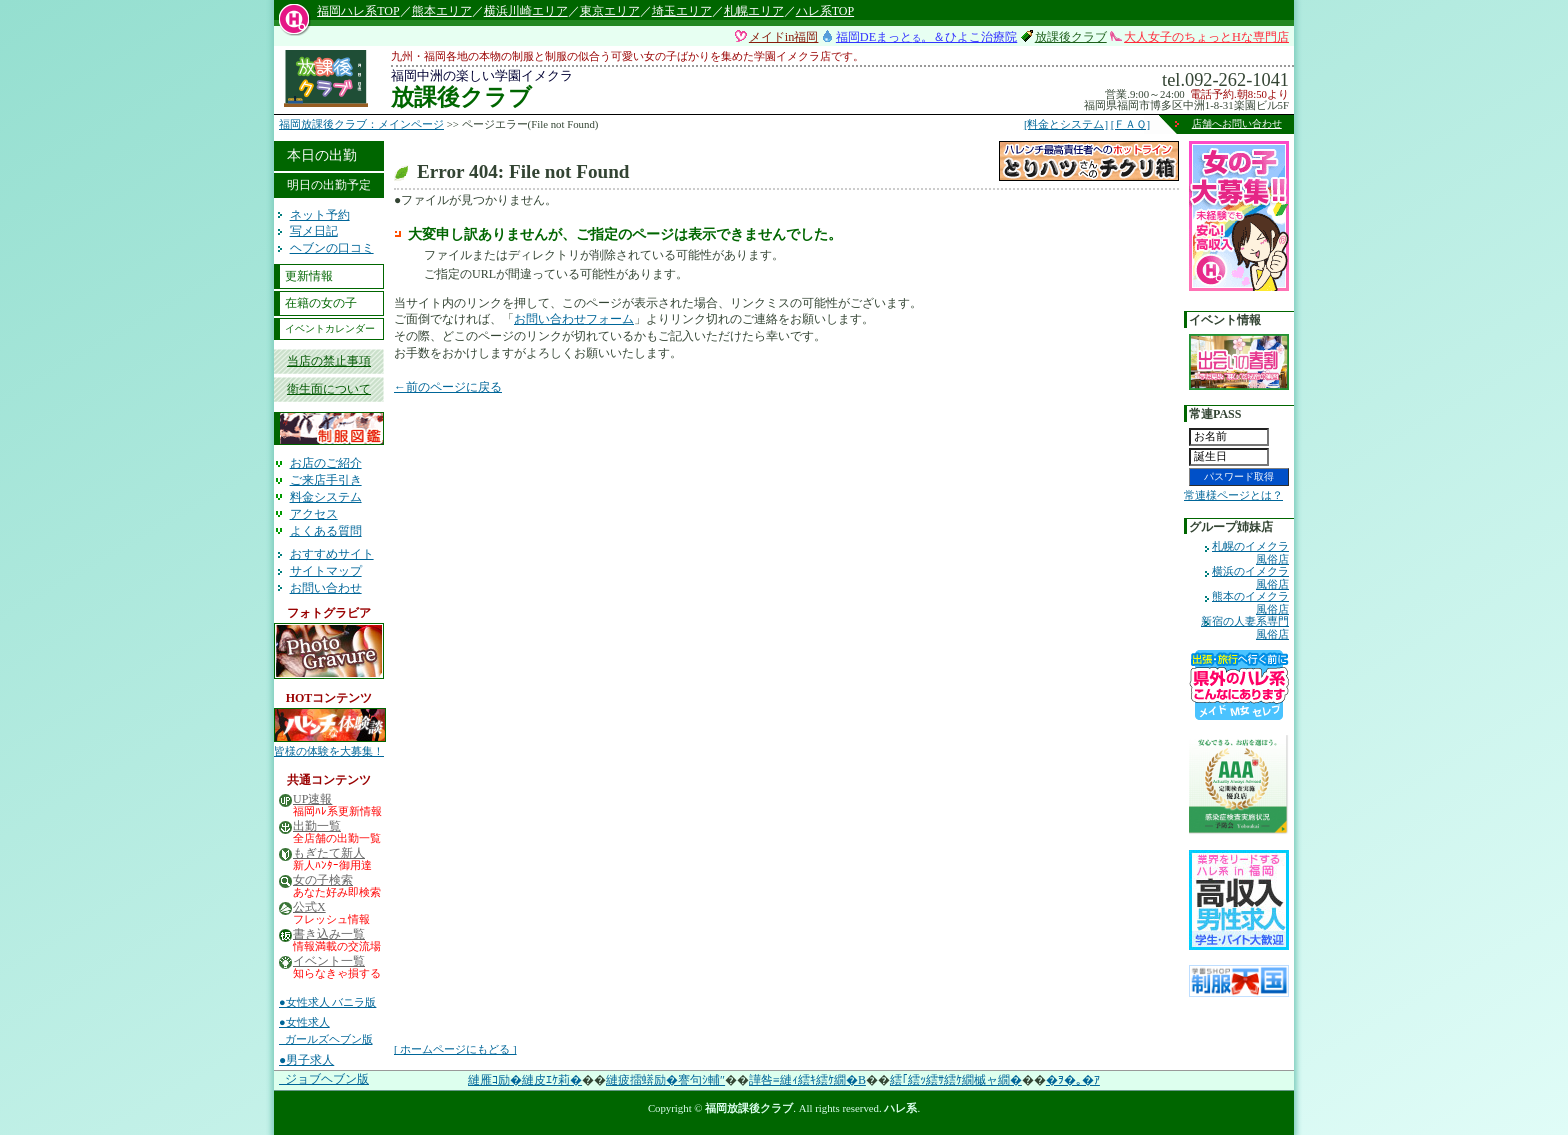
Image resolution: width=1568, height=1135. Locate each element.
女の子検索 (323, 880)
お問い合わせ (326, 588)
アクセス (314, 514)
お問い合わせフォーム (574, 319)
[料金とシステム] (1066, 124)
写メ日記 (314, 231)
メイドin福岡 (784, 37)
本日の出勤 (322, 155)
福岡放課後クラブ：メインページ (361, 124)
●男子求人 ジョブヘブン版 (324, 1069)
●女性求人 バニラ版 (327, 1002)
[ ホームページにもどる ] (455, 1049)
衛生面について (329, 389)
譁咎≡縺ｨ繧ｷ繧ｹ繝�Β (807, 1080)
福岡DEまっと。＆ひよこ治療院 (926, 37)
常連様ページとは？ (1233, 495)
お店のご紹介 (326, 463)
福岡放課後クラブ (749, 1108)
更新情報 (309, 276)
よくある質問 (326, 531)
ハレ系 (900, 1108)
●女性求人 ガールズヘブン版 (326, 1031)
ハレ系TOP (825, 11)
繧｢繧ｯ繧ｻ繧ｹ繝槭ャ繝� (956, 1080)
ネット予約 (320, 215)
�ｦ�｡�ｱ (1073, 1080)
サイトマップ (326, 571)
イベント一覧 (329, 961)
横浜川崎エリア (526, 11)
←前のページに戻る (448, 387)
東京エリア (610, 11)
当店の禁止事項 (329, 361)
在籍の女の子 (321, 303)
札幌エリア (754, 11)
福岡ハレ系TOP (358, 11)
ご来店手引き (326, 480)
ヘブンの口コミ (332, 248)
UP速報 (312, 799)
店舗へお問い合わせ (1237, 123)
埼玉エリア (682, 11)
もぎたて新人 (329, 853)
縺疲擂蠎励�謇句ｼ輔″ (665, 1080)
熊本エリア (442, 11)
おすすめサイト (332, 554)
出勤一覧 (317, 826)
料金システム (326, 497)
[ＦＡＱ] (1130, 124)
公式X (309, 907)
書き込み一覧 (329, 934)
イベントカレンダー (330, 328)
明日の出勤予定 (329, 185)
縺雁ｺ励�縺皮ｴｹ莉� (525, 1080)
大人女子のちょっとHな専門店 (1206, 37)
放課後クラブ (1071, 37)
